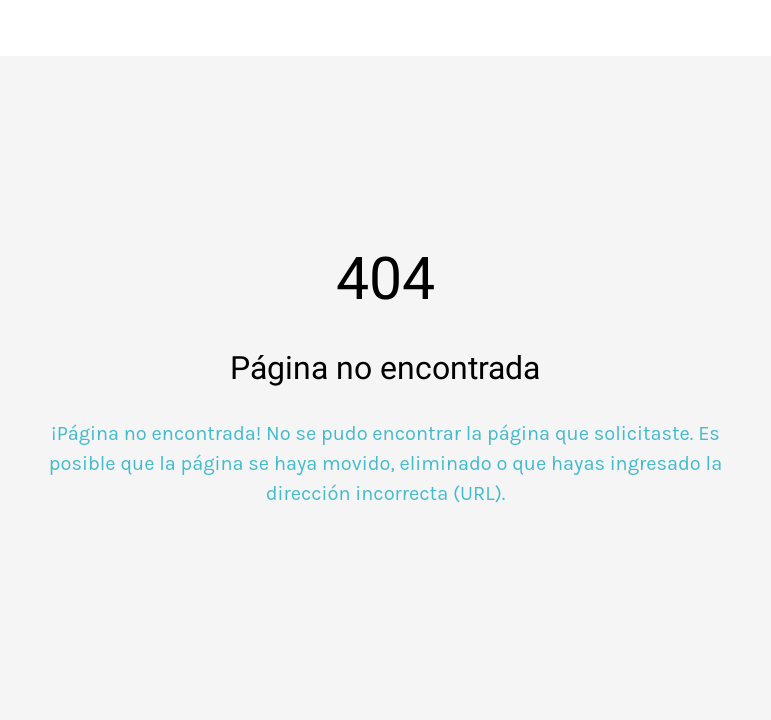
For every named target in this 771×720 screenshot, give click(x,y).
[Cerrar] (28, 28)
